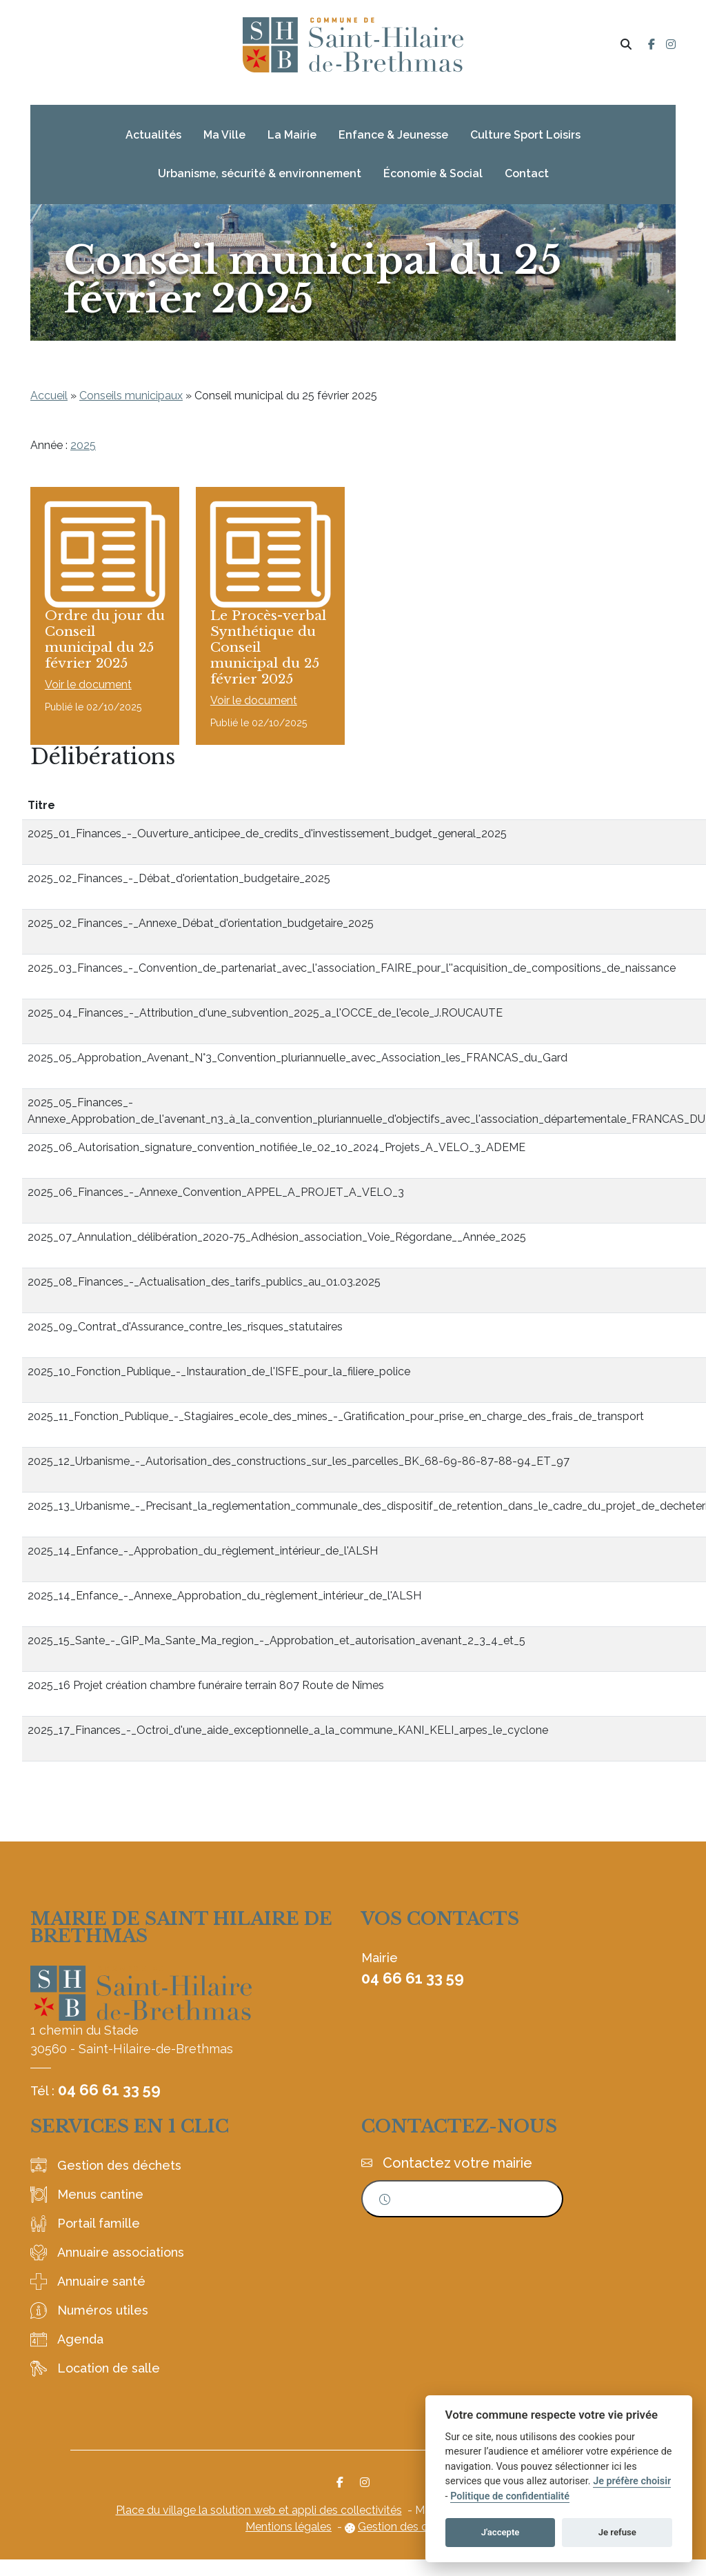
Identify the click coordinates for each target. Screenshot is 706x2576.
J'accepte (500, 2532)
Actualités (153, 134)
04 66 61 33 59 (109, 2106)
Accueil (49, 395)
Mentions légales (288, 2543)
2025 (83, 445)
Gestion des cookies (409, 2543)
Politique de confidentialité (509, 2496)
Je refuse (617, 2532)
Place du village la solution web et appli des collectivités (259, 2526)
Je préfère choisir (632, 2481)
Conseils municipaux (131, 395)
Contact (527, 173)
